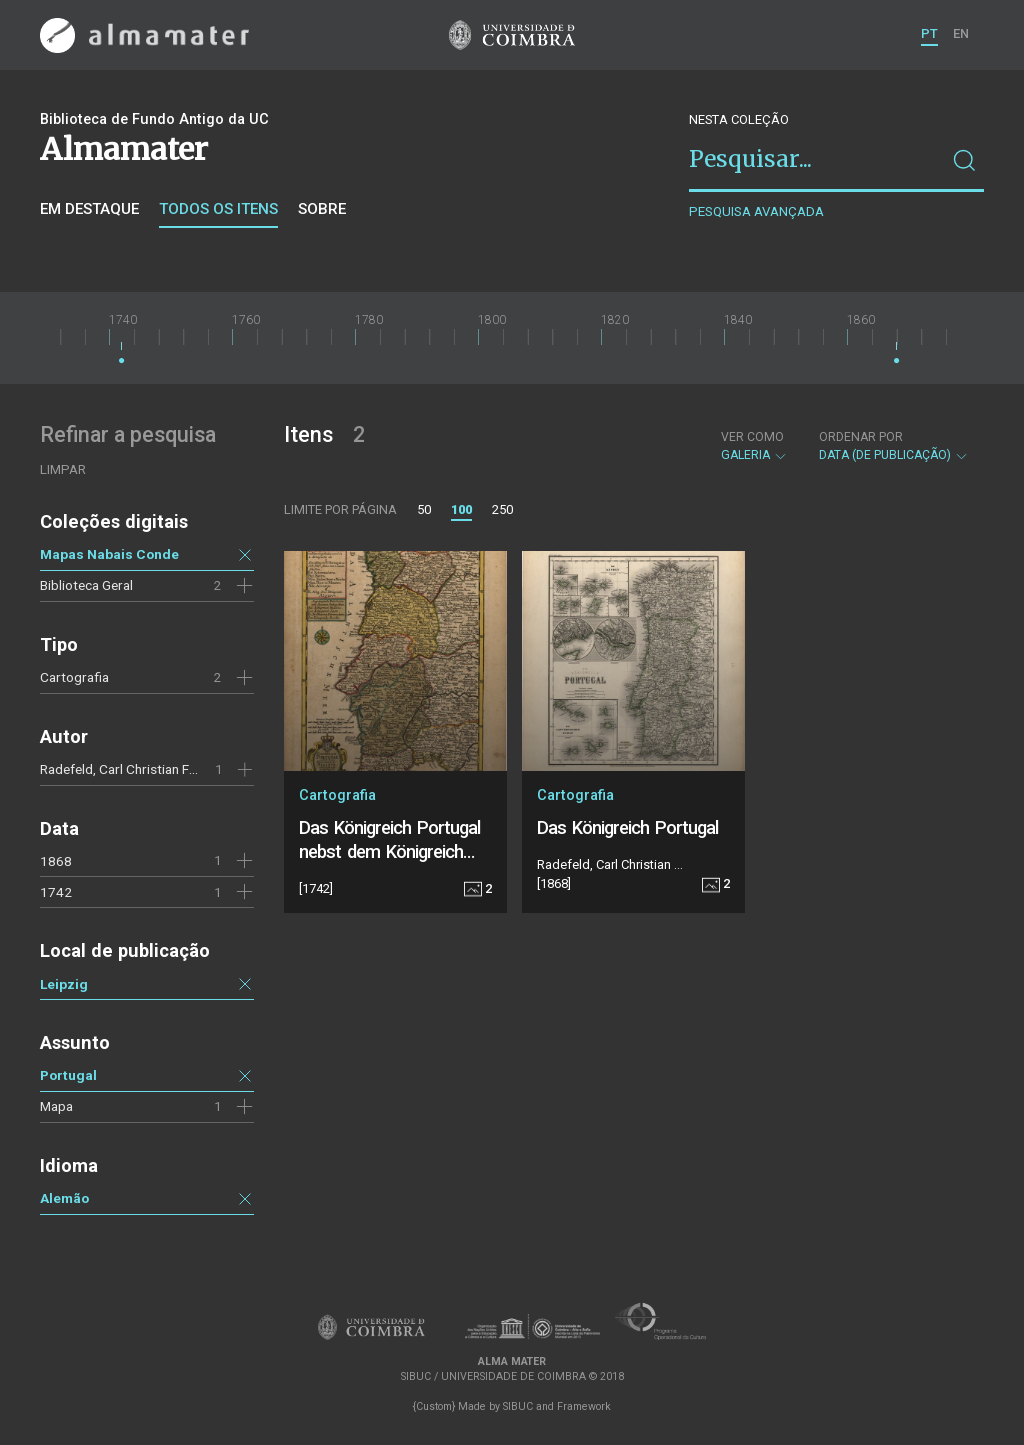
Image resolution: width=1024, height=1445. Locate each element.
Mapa (56, 1106)
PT (929, 33)
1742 (56, 892)
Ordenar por (861, 437)
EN (961, 33)
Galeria (754, 446)
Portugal (68, 1075)
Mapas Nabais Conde (109, 554)
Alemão (64, 1198)
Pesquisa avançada (756, 211)
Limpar (63, 469)
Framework (584, 1406)
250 (502, 509)
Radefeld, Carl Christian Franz (127, 769)
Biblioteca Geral (86, 585)
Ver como (752, 437)
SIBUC (518, 1406)
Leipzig (64, 984)
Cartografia (74, 677)
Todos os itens (218, 209)
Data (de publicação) (894, 446)
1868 (56, 861)
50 (424, 509)
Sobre (322, 209)
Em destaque (89, 209)
